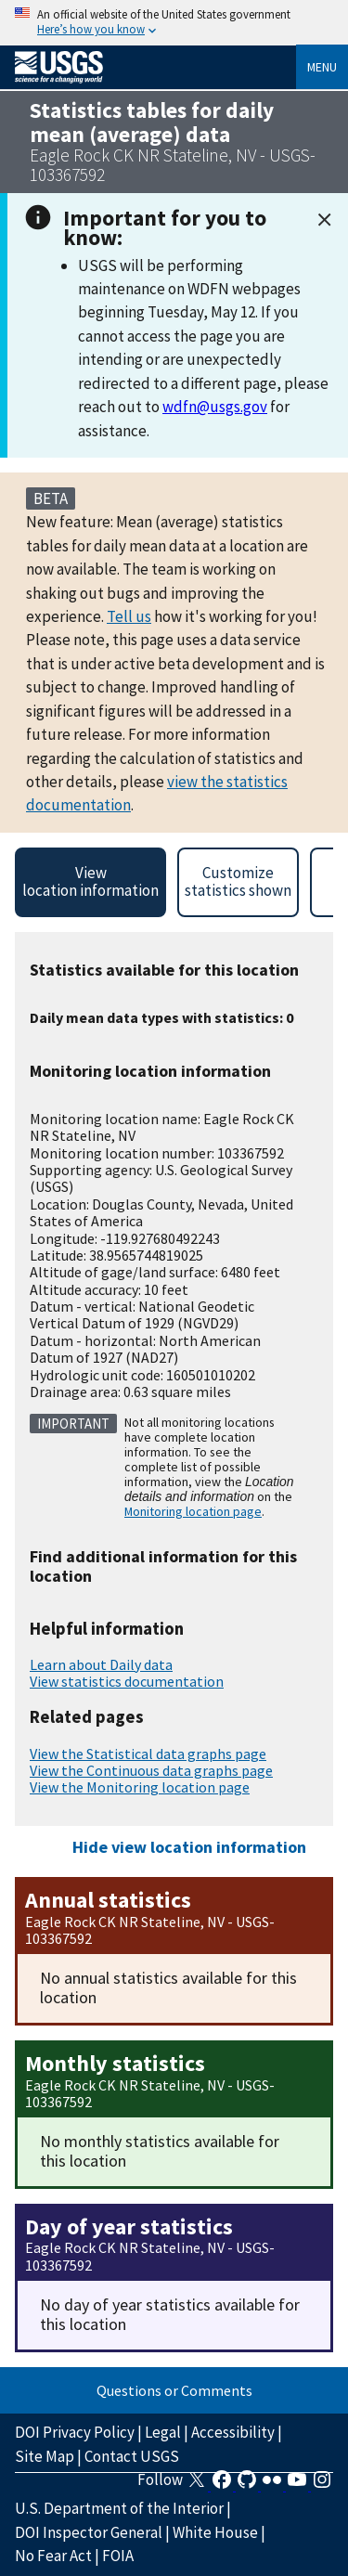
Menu (322, 66)
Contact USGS (131, 2456)
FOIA (118, 2555)
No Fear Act (53, 2555)
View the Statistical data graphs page (148, 1753)
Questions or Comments (174, 2390)
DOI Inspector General (88, 2532)
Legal (163, 2432)
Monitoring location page (193, 1511)
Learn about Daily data (101, 1664)
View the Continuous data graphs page (151, 1770)
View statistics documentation (127, 1681)
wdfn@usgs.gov (214, 406)
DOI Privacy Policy (75, 2432)
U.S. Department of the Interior (119, 2508)
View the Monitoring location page (140, 1787)
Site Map (44, 2456)
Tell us (129, 616)
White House (215, 2532)
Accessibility (233, 2432)
